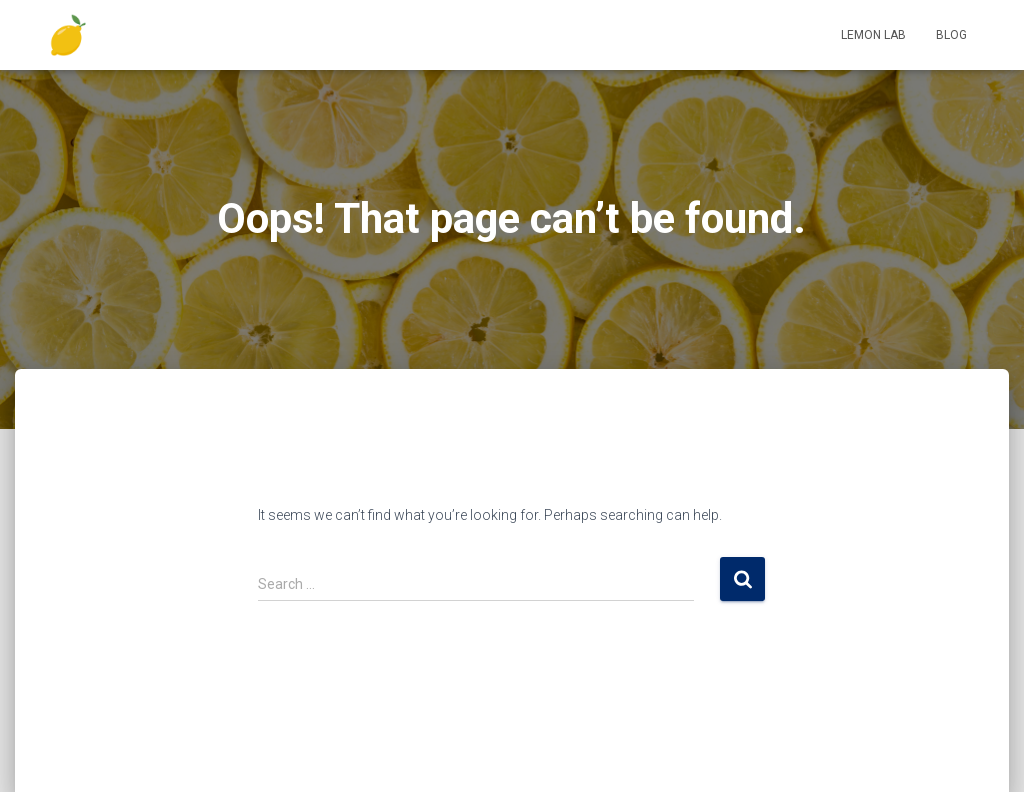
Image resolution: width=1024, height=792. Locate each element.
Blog (951, 35)
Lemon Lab (873, 35)
